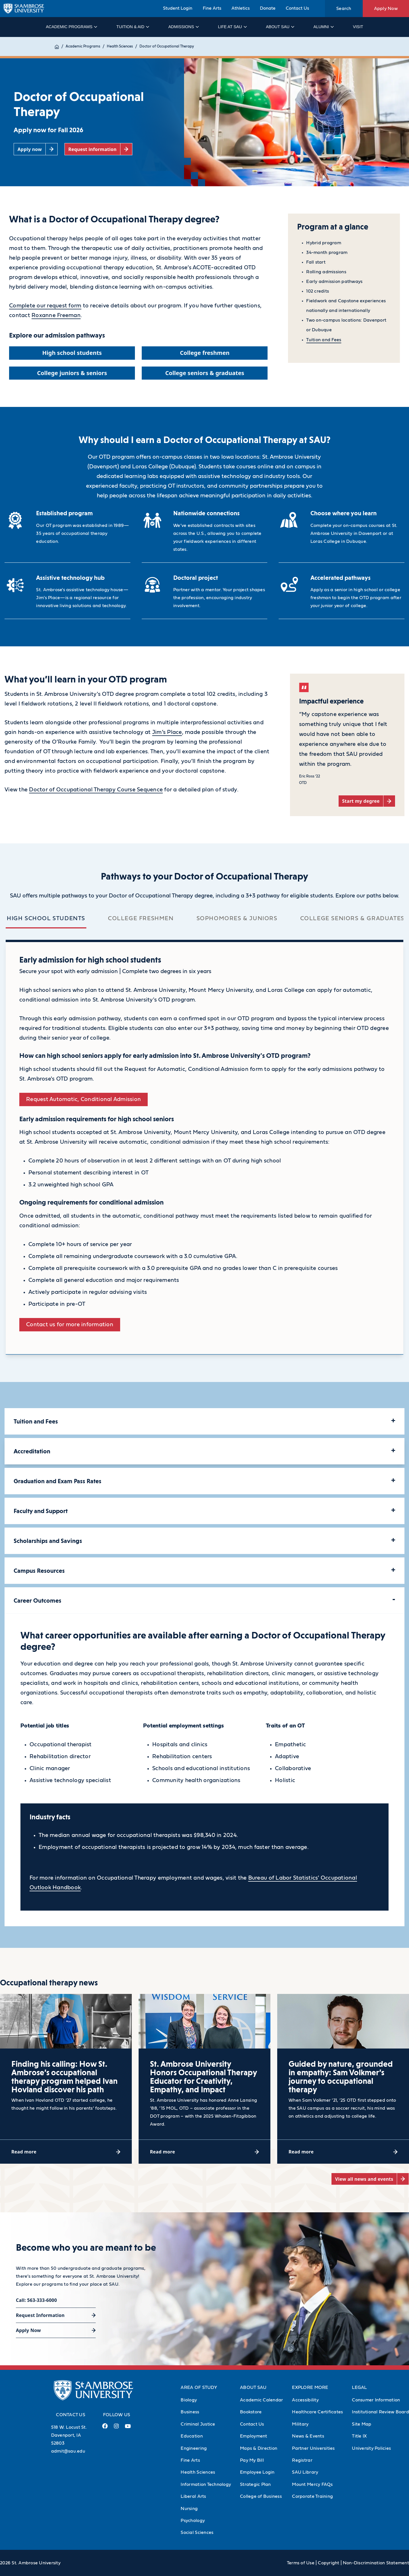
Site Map (361, 2424)
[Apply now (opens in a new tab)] (36, 149)
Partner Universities (313, 2448)
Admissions (183, 26)
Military (300, 2424)
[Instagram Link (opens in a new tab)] (116, 2428)
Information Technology (206, 2484)
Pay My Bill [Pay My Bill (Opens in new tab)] (252, 2460)
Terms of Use (300, 2563)
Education (192, 2436)
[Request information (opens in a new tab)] (98, 149)
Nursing (189, 2508)
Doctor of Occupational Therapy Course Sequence (96, 790)
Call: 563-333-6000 (36, 2300)
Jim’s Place (167, 732)
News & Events (308, 2436)
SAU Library (305, 2472)
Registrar (302, 2460)
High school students (46, 918)
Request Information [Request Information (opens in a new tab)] (40, 2315)
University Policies (371, 2448)
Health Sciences (126, 46)
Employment (253, 2436)
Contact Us (297, 8)
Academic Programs (71, 26)
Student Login (177, 8)
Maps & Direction (258, 2448)
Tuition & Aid (132, 26)
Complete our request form (45, 306)
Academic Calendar (261, 2400)
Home (60, 46)
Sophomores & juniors (237, 918)
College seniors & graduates (352, 918)
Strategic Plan (255, 2484)
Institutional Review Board (380, 2412)
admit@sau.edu (68, 2451)
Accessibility (305, 2400)
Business (190, 2412)
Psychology (193, 2520)
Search (343, 8)
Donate (268, 8)
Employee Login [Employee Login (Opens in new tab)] (257, 2472)
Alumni (323, 26)
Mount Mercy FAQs (312, 2484)
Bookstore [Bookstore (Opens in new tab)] (251, 2412)
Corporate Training (312, 2496)
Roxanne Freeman (56, 315)
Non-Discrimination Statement (376, 2563)
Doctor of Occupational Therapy (172, 46)
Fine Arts (212, 8)
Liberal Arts (193, 2496)
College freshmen (141, 918)
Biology (189, 2400)
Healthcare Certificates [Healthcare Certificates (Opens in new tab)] (317, 2412)
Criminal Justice (198, 2424)
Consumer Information (376, 2400)
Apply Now (386, 8)
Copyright (328, 2563)
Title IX (359, 2436)
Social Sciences (197, 2532)
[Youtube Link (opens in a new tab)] (127, 2428)
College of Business (261, 2496)
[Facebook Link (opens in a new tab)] (105, 2428)
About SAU (280, 26)
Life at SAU (232, 26)
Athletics (240, 8)
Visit (358, 26)
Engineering (194, 2448)
